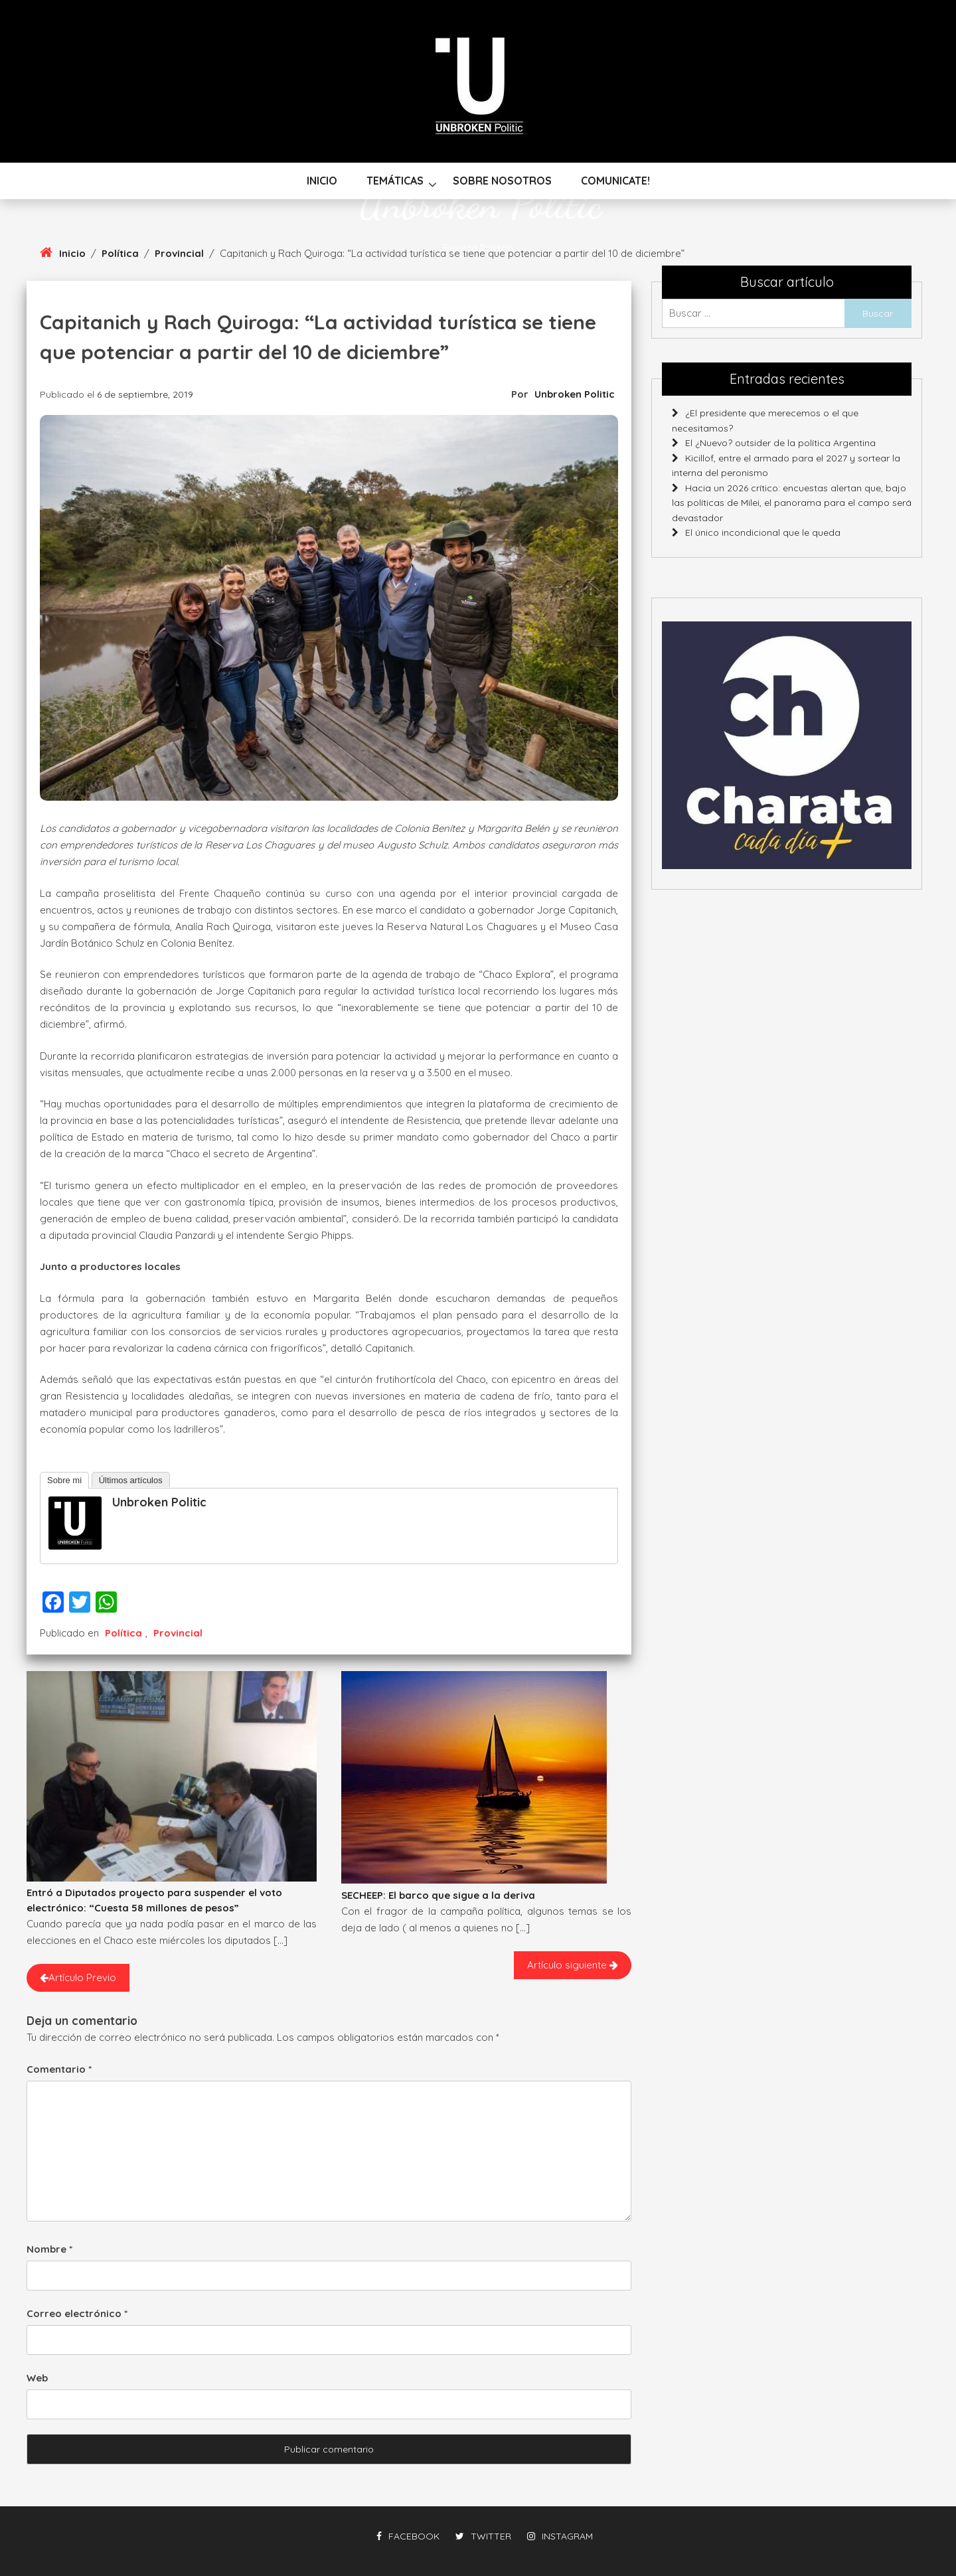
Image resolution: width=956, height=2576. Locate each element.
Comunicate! (615, 180)
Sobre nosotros (502, 180)
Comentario (59, 2069)
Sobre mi (64, 1480)
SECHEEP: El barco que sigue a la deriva (438, 1895)
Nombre (49, 2249)
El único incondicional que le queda (762, 532)
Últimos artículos (131, 1480)
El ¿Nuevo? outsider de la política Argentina (780, 443)
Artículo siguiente (572, 1965)
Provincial (177, 1633)
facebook (407, 2536)
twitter (483, 2536)
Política (123, 1633)
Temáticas (395, 180)
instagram (560, 2536)
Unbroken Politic (478, 204)
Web (37, 2378)
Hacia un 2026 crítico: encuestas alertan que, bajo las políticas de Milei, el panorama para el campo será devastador (792, 503)
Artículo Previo (78, 1977)
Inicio (322, 180)
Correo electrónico (77, 2313)
